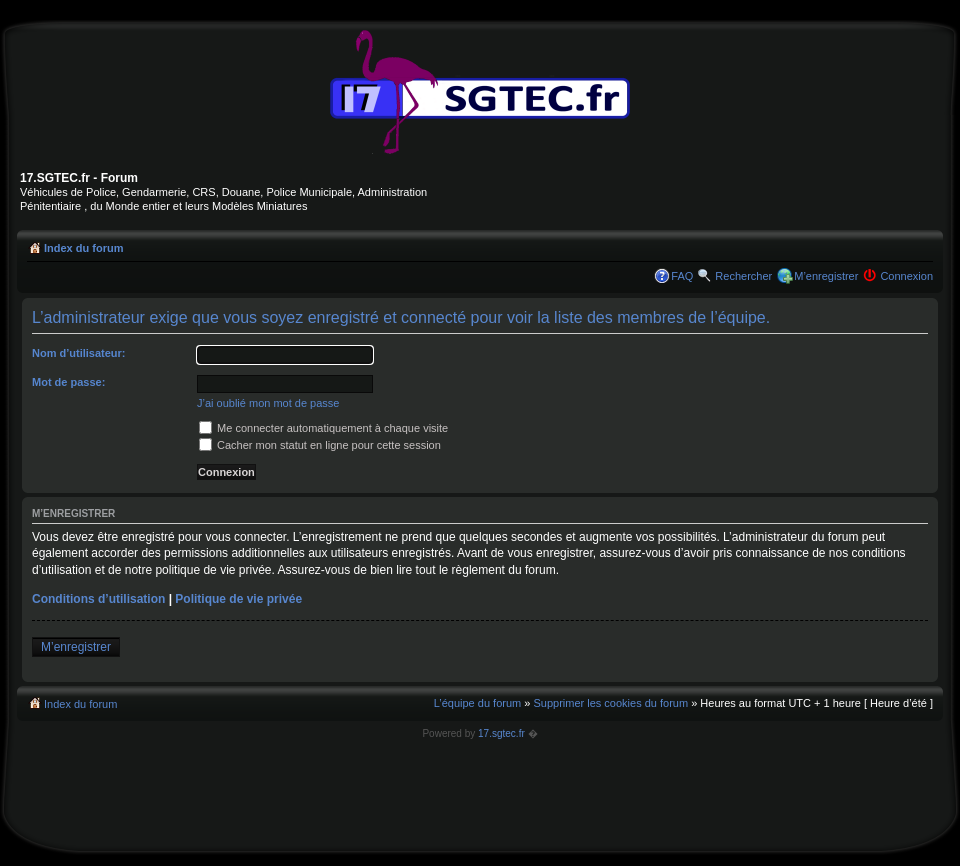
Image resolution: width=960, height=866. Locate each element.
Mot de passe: (68, 382)
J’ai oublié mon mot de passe (268, 403)
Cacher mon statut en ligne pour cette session (320, 445)
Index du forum (83, 248)
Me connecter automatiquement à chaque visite (323, 428)
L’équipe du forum (477, 703)
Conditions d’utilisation (98, 599)
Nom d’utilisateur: (79, 353)
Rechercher (743, 276)
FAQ (682, 276)
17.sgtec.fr (501, 733)
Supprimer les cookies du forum (610, 703)
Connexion (906, 276)
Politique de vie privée (238, 599)
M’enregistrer (826, 276)
